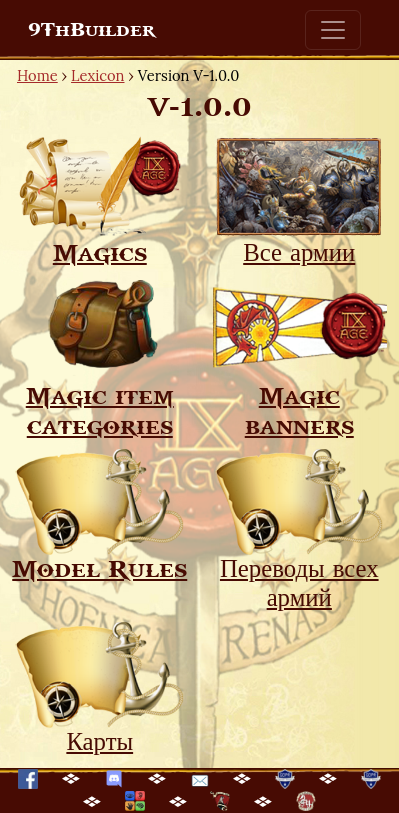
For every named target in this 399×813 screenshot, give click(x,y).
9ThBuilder (91, 30)
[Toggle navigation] (333, 30)
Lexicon (97, 75)
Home (37, 75)
